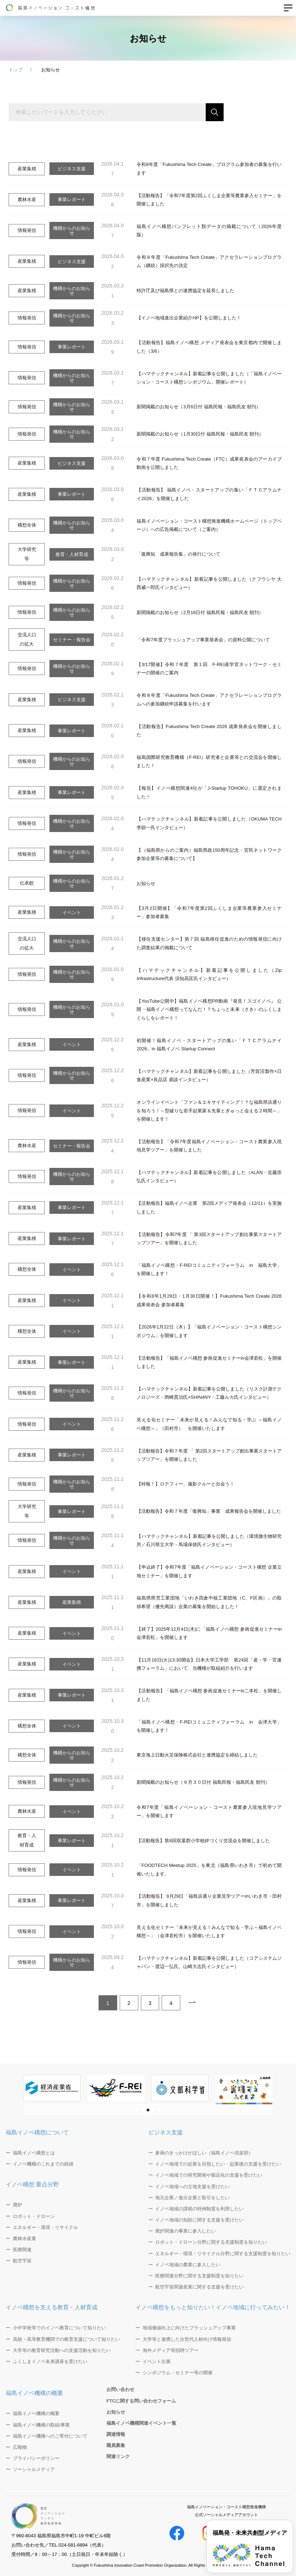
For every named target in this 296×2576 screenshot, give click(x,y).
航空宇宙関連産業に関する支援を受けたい (199, 2287)
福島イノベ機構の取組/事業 (41, 2425)
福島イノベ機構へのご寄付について (50, 2436)
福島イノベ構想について (37, 2132)
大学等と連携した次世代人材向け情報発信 (187, 2339)
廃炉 (17, 2204)
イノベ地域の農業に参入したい (187, 2264)
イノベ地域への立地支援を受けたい (192, 2186)
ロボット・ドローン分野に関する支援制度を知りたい (211, 2242)
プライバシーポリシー (36, 2458)
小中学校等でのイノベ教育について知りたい (59, 2327)
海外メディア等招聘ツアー (171, 2350)
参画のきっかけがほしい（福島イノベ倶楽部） (204, 2153)
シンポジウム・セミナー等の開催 (178, 2372)
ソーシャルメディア (34, 2469)
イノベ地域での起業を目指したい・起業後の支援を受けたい (218, 2164)
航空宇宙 (22, 2260)
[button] (136, 2110)
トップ (16, 69)
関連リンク (118, 2456)
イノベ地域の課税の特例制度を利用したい (199, 2208)
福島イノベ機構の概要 (34, 2393)
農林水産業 (24, 2238)
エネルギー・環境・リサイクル (45, 2227)
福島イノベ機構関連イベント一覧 (141, 2423)
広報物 (20, 2447)
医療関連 (22, 2249)
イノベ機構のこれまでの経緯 (43, 2164)
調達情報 (115, 2434)
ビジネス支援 (165, 2132)
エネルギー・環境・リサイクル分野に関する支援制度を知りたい (222, 2253)
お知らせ (115, 2412)
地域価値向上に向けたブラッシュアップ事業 (189, 2327)
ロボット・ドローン (34, 2216)
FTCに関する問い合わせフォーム (141, 2401)
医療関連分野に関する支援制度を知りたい (199, 2275)
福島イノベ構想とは (34, 2153)
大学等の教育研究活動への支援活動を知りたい (62, 2350)
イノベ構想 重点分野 (32, 2184)
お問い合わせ (120, 2389)
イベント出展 (157, 2361)
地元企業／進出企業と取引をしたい (192, 2197)
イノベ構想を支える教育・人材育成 (51, 2307)
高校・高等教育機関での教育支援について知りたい (66, 2339)
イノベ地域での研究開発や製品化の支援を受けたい (208, 2175)
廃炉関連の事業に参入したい (185, 2231)
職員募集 (115, 2445)
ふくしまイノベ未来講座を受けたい (50, 2361)
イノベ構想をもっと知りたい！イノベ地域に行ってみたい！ (212, 2307)
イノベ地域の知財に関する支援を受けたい (199, 2220)
